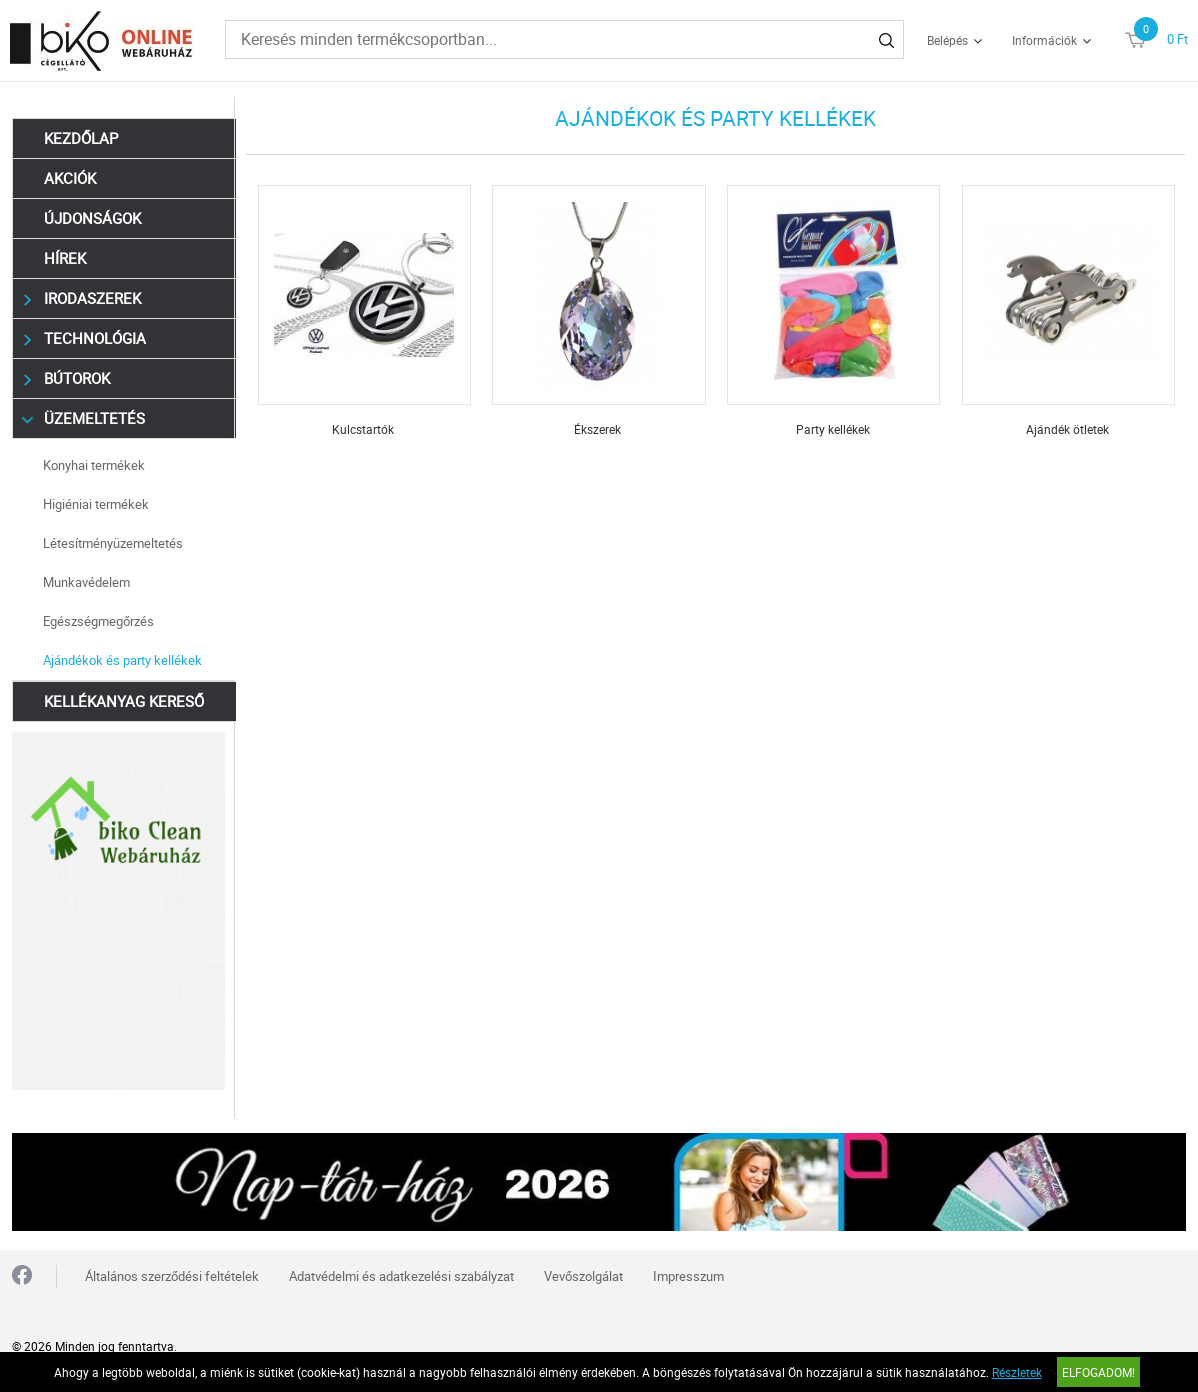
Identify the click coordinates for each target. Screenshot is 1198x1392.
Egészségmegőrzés (98, 621)
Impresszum (688, 1276)
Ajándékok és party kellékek (122, 660)
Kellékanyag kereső (124, 701)
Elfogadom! (1098, 1372)
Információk (1044, 40)
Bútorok (67, 378)
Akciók (70, 178)
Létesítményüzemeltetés (113, 543)
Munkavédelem (86, 582)
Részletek (1017, 1372)
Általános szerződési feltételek (172, 1276)
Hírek (65, 258)
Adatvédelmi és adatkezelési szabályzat (401, 1276)
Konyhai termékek (94, 465)
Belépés (947, 40)
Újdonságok (92, 218)
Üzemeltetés (84, 418)
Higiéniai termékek (96, 504)
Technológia (85, 338)
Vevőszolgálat (583, 1276)
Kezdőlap (81, 138)
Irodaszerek (82, 298)
